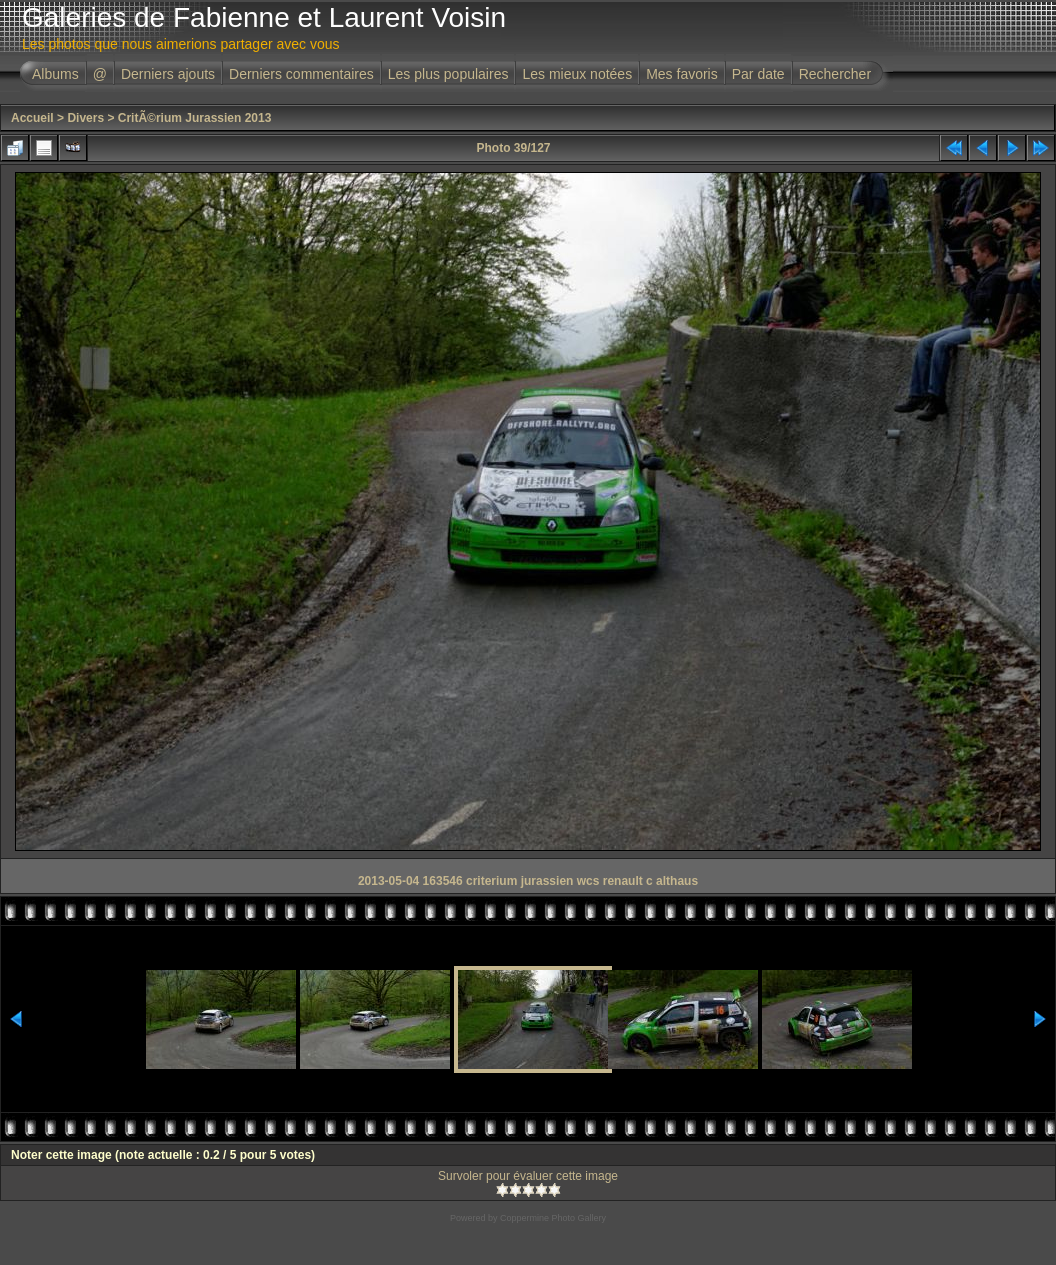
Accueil (32, 118)
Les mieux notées (577, 74)
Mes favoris (682, 74)
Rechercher (835, 74)
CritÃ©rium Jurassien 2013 (195, 118)
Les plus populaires (448, 74)
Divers (85, 118)
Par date (758, 74)
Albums (55, 74)
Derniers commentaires (301, 74)
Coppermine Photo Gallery (553, 1218)
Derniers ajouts (168, 74)
